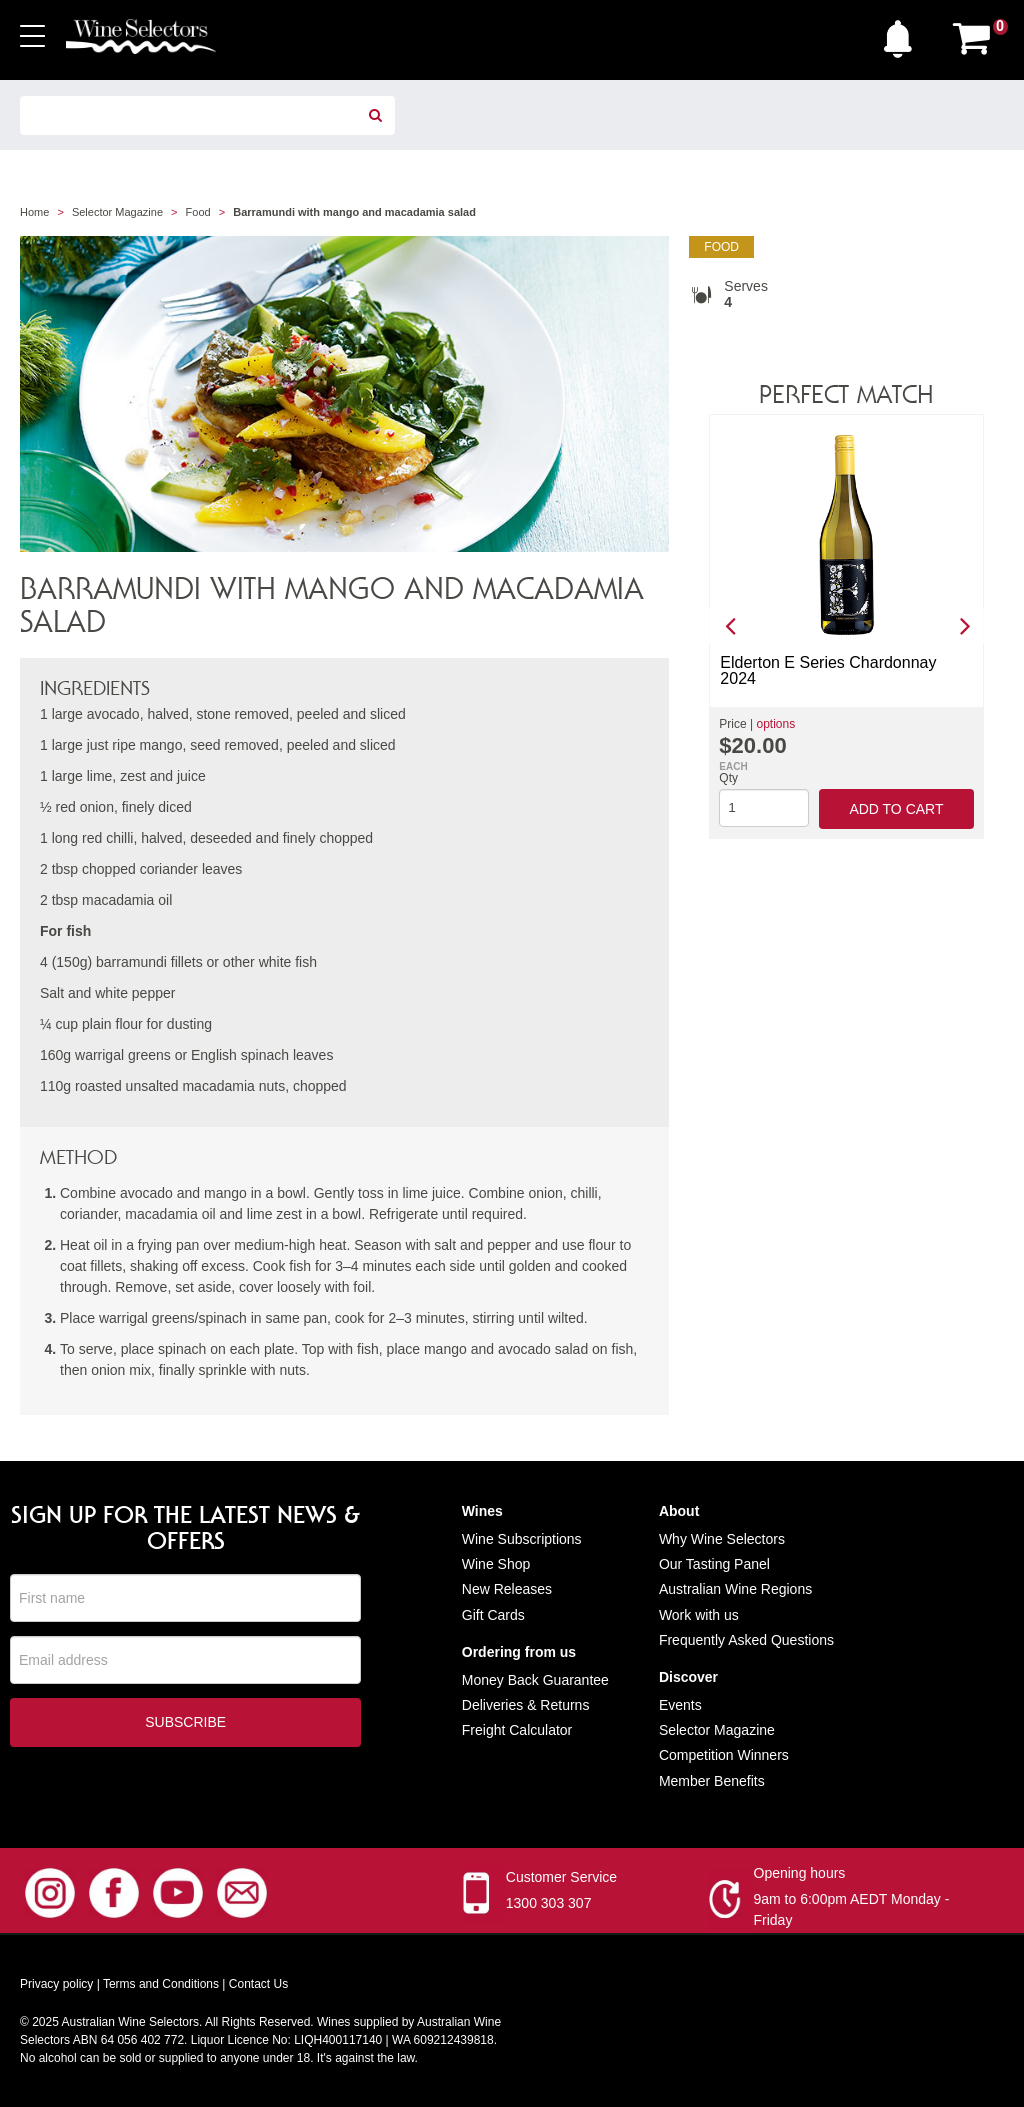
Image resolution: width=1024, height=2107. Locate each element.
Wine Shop (496, 1564)
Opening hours (800, 1873)
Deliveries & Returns (526, 1705)
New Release (503, 1589)
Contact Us (258, 1984)
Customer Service (561, 1877)
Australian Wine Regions (735, 1589)
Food (198, 212)
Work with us (699, 1615)
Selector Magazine (117, 212)
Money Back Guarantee (535, 1680)
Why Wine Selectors (722, 1539)
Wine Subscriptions (522, 1539)
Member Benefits (712, 1781)
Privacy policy (56, 1984)
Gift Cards (493, 1615)
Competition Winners (724, 1755)
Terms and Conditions (161, 1984)
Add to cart (896, 809)
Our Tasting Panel (714, 1564)
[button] (903, 34)
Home (34, 212)
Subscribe (185, 1724)
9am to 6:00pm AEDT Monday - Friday (852, 1909)
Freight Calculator (517, 1730)
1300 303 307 (549, 1903)
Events (680, 1705)
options (775, 724)
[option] (846, 626)
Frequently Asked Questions (746, 1640)
